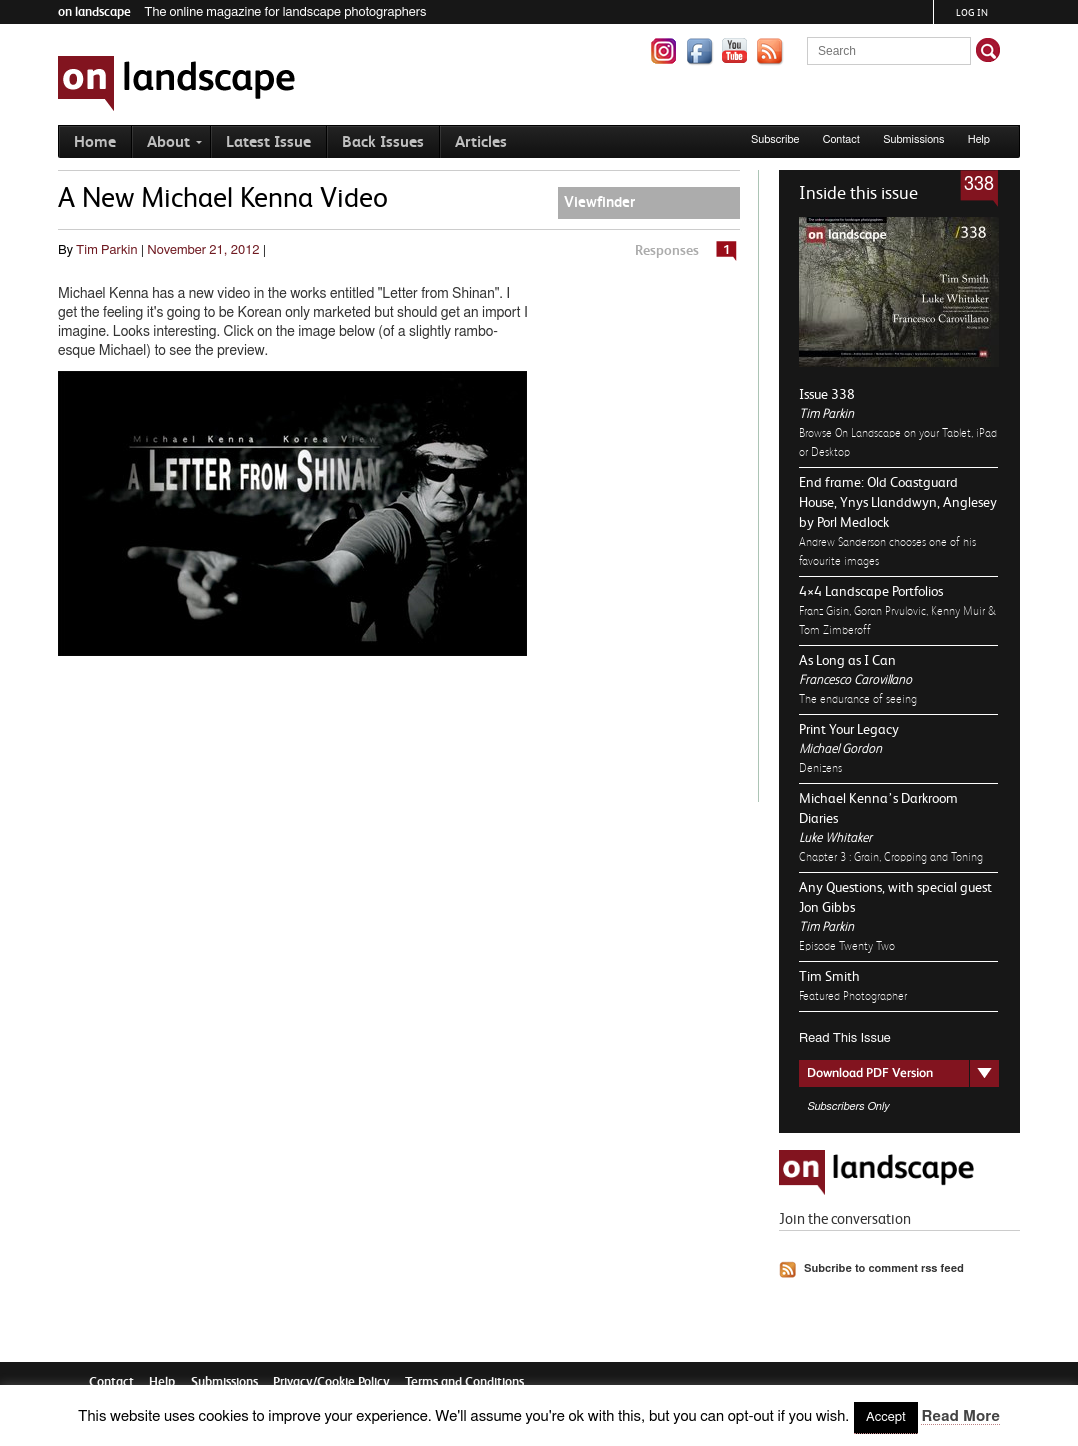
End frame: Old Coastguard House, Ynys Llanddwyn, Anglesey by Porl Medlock (898, 502)
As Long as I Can (847, 660)
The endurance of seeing (858, 699)
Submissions (913, 139)
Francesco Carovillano (855, 679)
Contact (841, 139)
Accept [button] (886, 1417)
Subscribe (775, 139)
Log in (972, 12)
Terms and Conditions (464, 1381)
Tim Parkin (826, 413)
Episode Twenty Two (847, 946)
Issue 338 (827, 394)
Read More (960, 1416)
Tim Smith (829, 976)
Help (979, 139)
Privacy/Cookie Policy (331, 1381)
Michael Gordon (840, 748)
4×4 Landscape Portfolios (871, 591)
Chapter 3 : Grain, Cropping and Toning (891, 857)
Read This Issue (845, 1038)
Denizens (820, 768)
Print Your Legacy (849, 729)
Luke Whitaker (835, 837)
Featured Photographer (853, 996)
